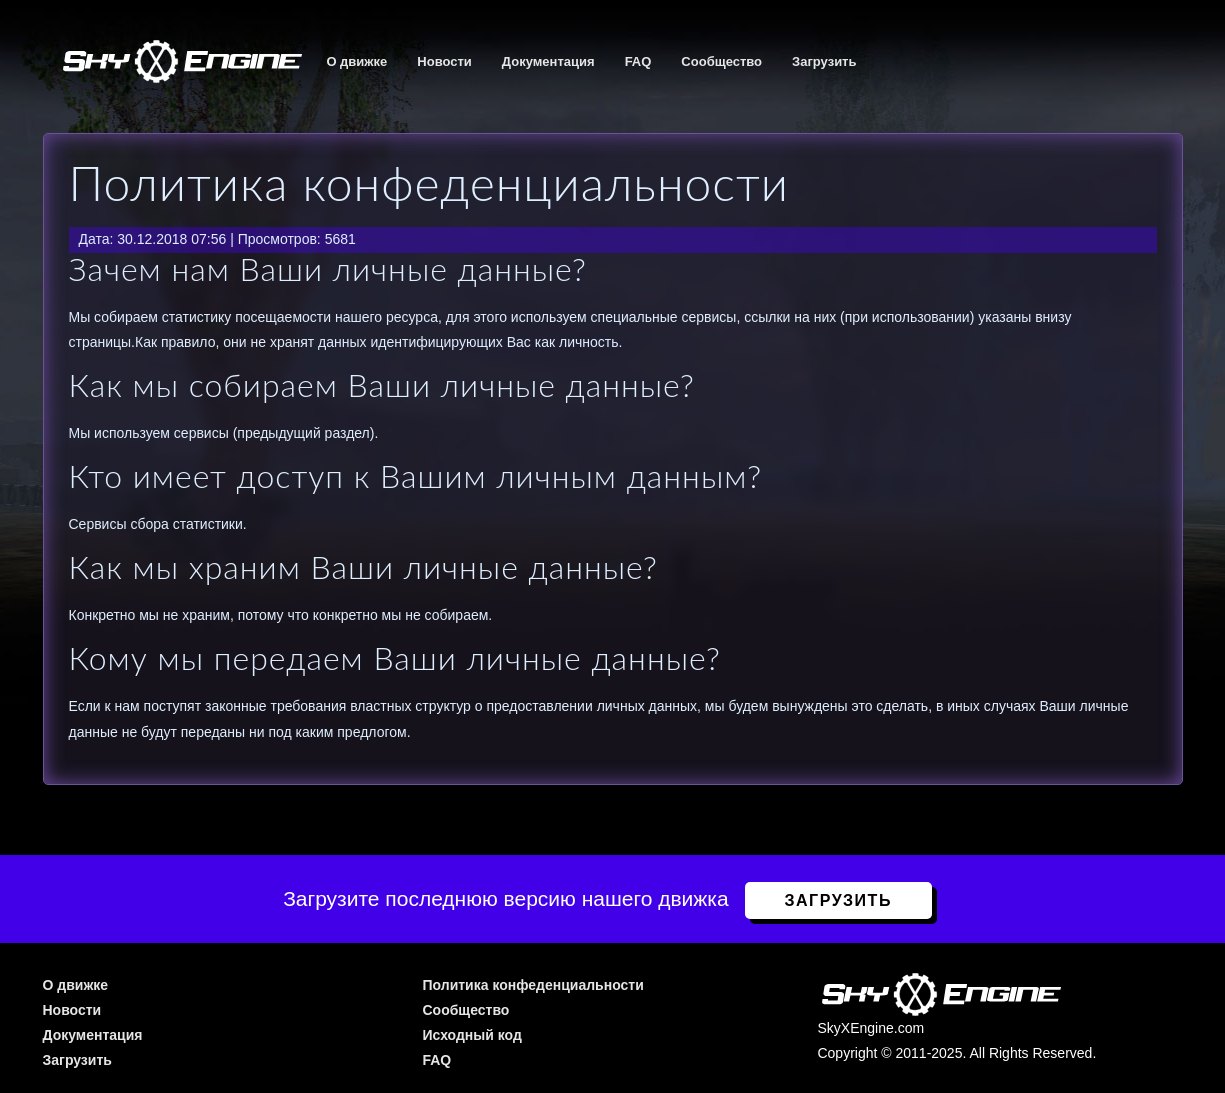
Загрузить (824, 61)
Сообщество (721, 61)
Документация (548, 61)
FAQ (638, 61)
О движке (356, 61)
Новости (444, 61)
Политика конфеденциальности (532, 985)
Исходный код (471, 1035)
